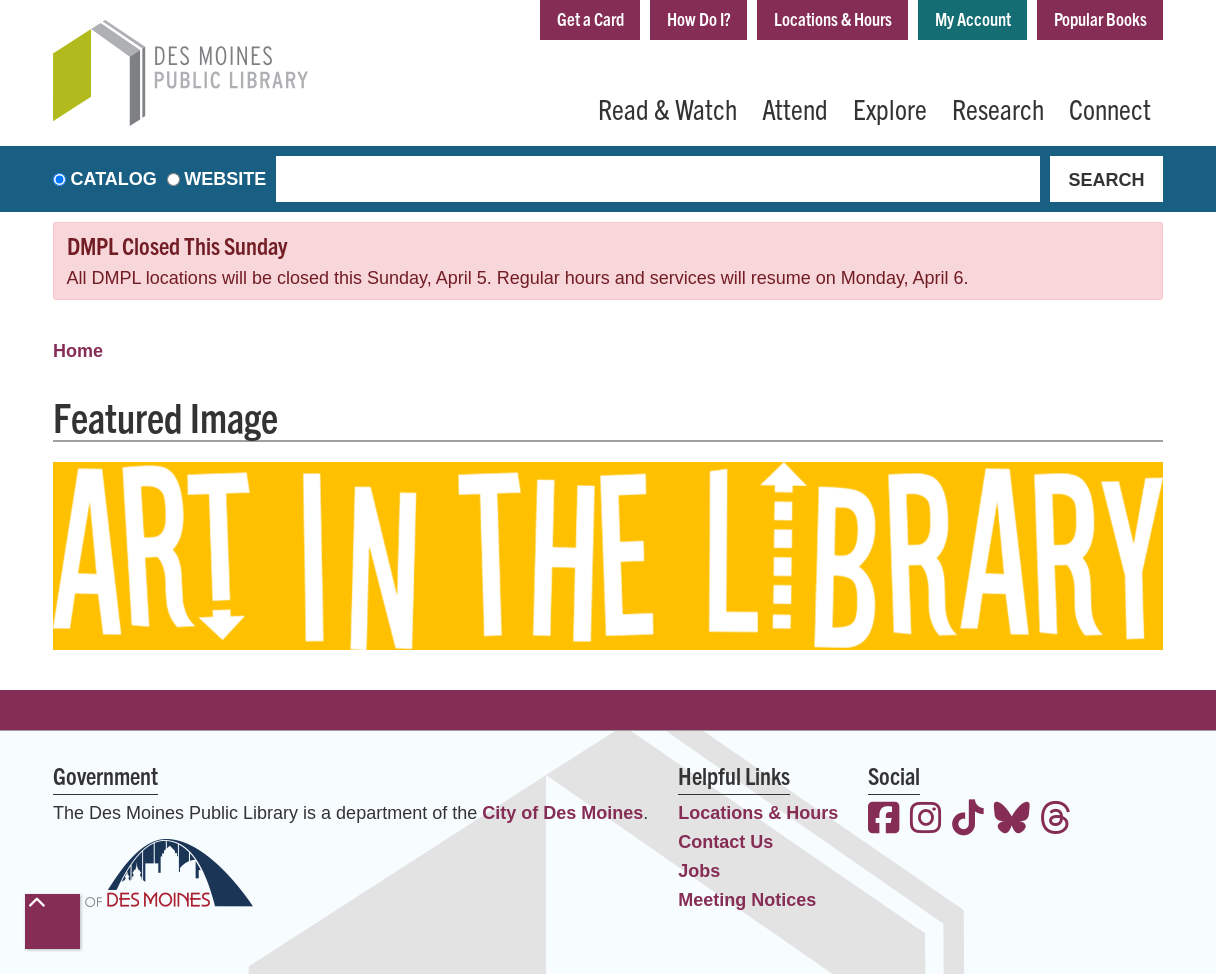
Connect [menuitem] (1110, 108)
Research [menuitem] (998, 108)
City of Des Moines (562, 813)
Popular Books (1099, 18)
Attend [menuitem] (795, 108)
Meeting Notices (747, 900)
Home (78, 351)
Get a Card (581, 18)
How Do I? (692, 18)
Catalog (114, 179)
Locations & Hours (828, 18)
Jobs (699, 871)
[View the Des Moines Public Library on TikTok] (968, 820)
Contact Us (725, 842)
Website (225, 179)
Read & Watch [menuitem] (667, 108)
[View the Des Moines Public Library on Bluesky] (1012, 820)
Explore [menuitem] (890, 108)
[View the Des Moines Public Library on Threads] (1056, 820)
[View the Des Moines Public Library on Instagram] (926, 820)
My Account (970, 18)
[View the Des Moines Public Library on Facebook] (884, 820)
